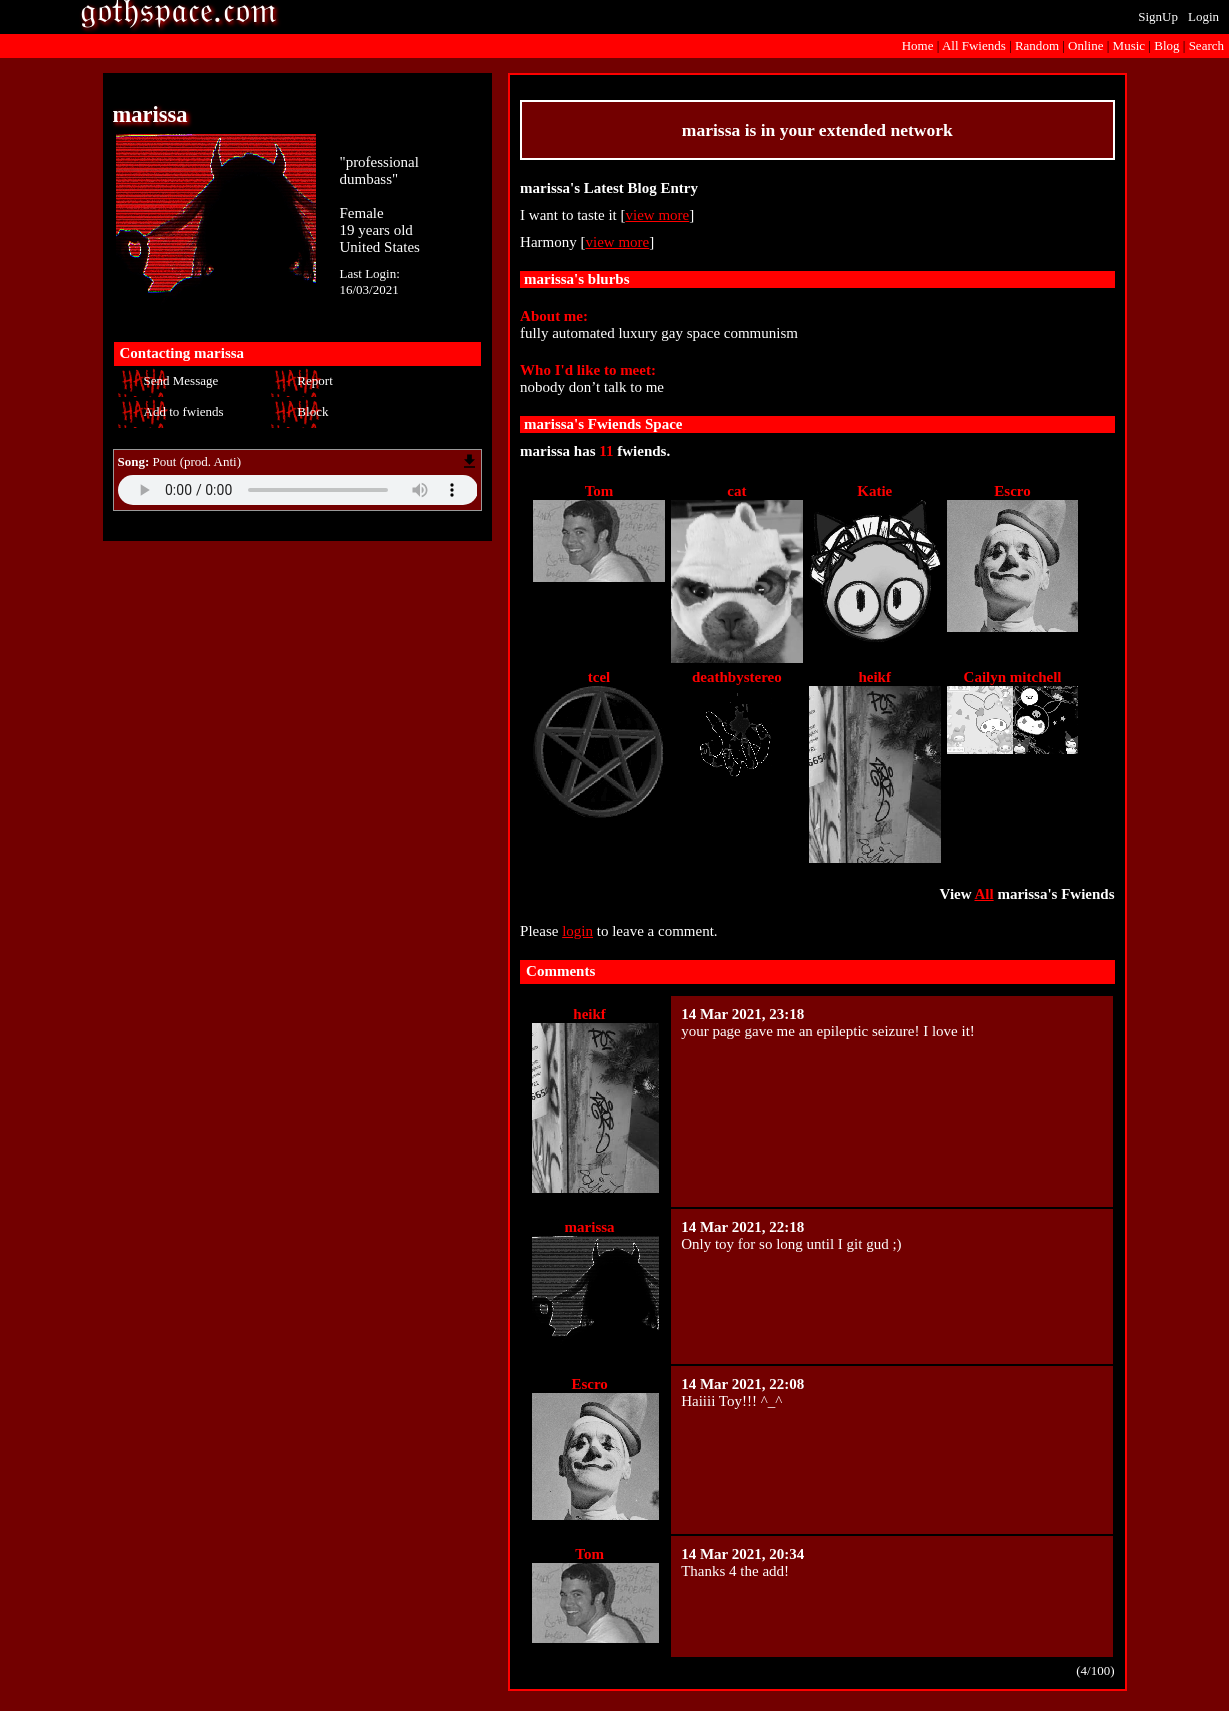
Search (1206, 45)
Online (1085, 45)
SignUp (1158, 16)
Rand (1037, 45)
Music (1129, 45)
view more (658, 215)
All (974, 45)
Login (1203, 16)
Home (918, 45)
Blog (1166, 45)
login (577, 931)
